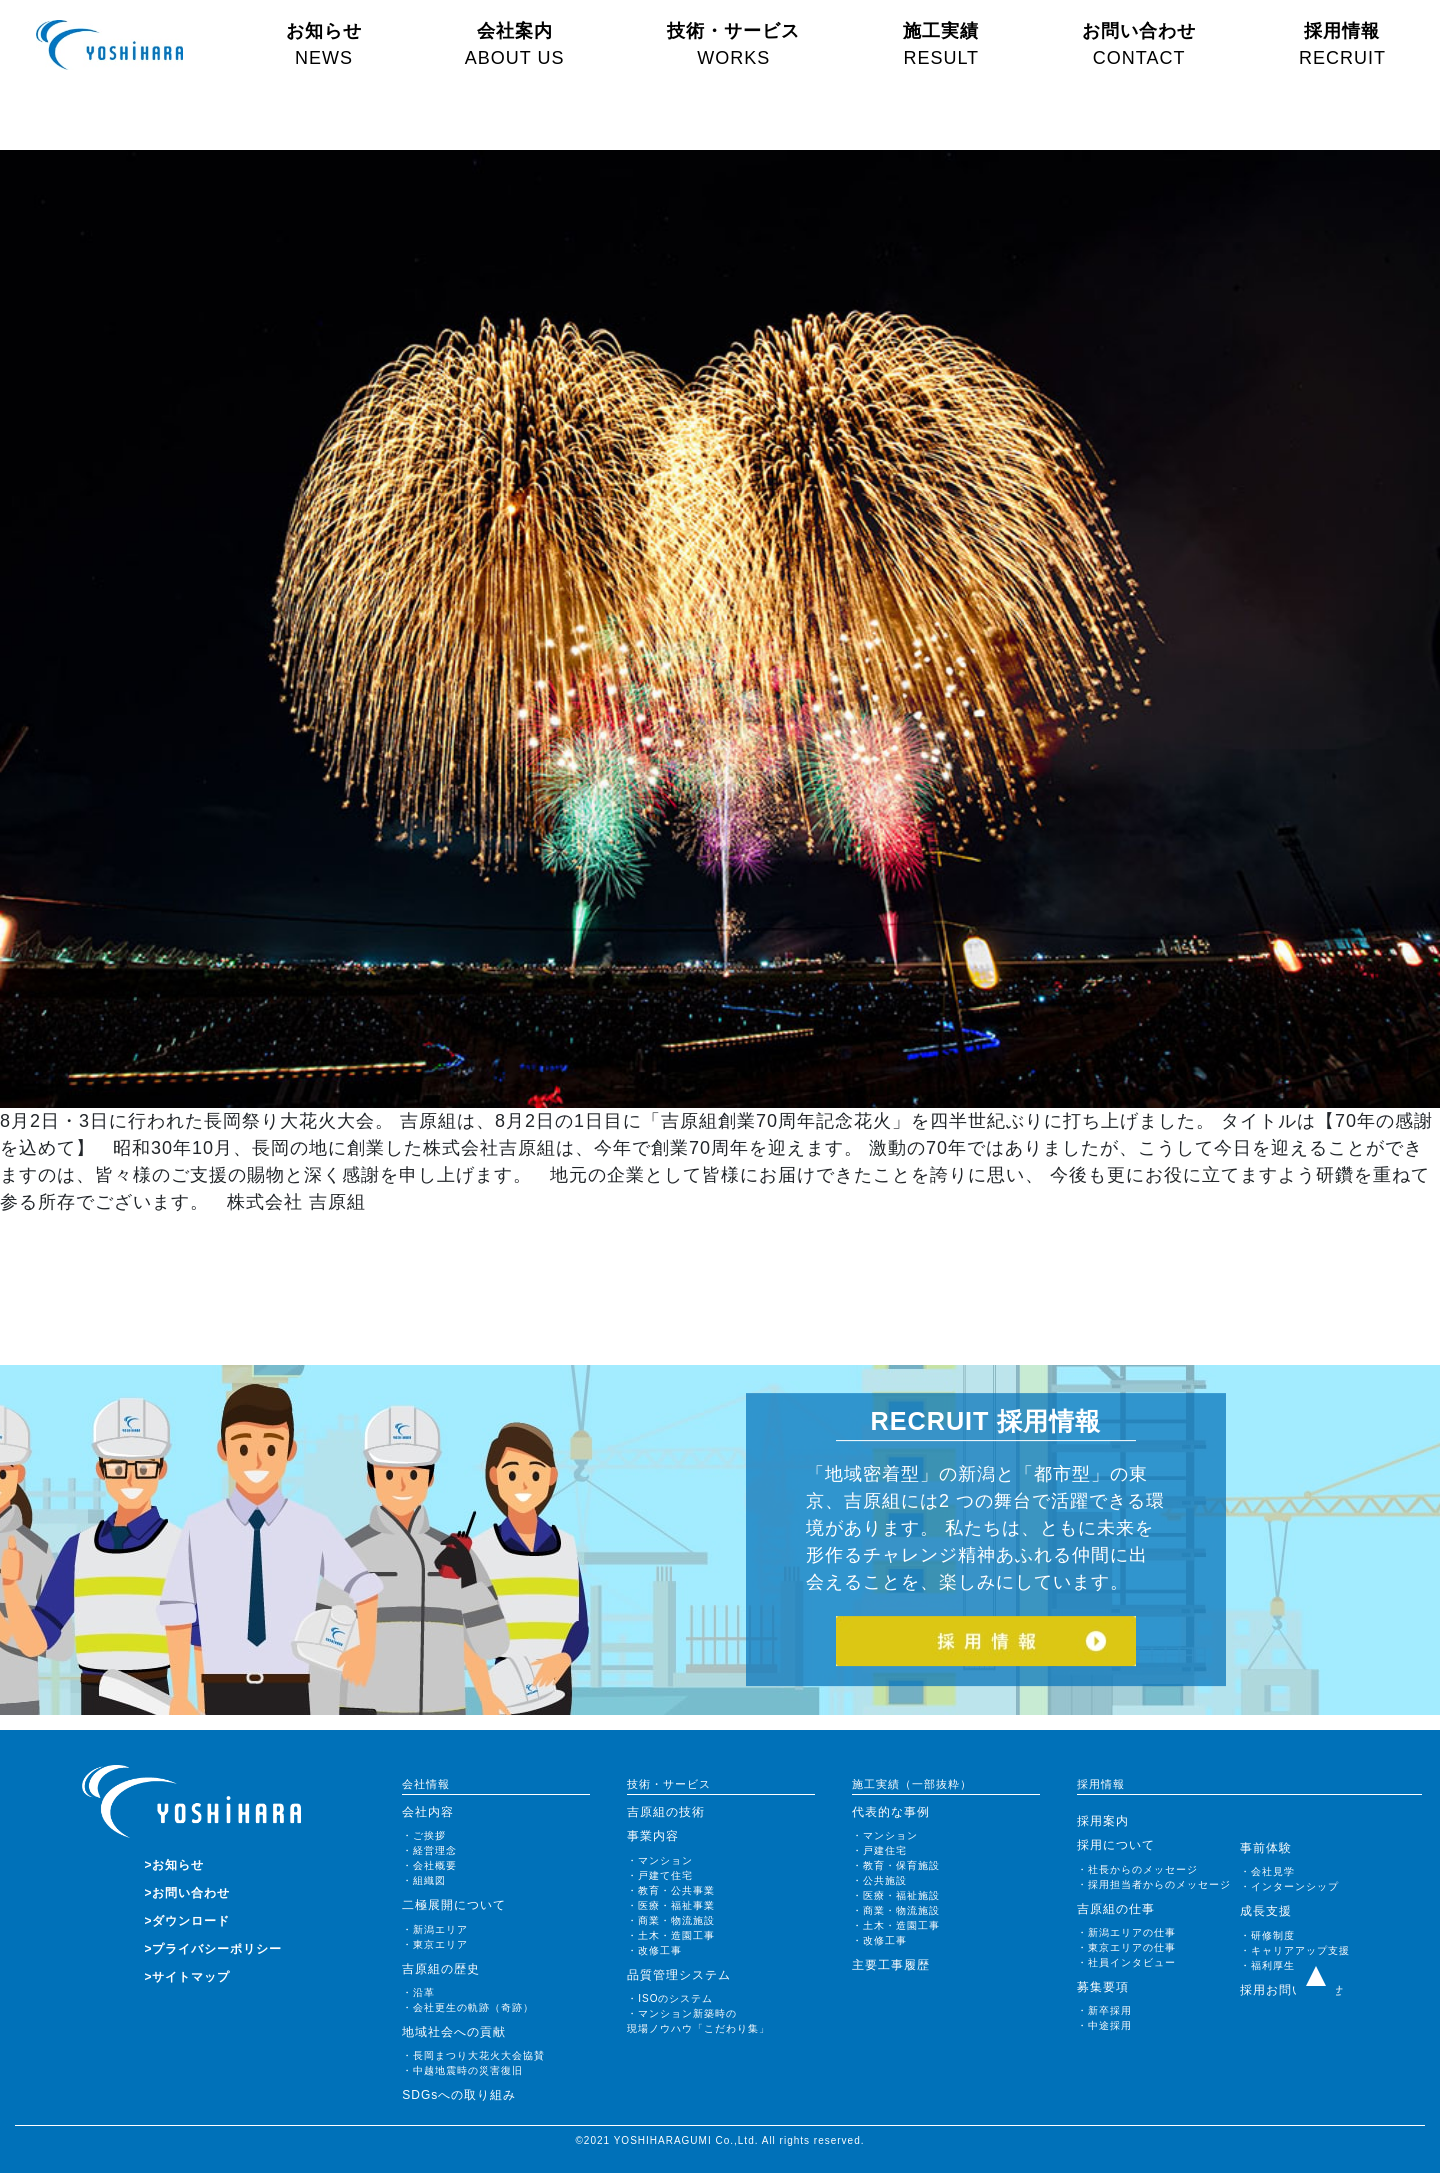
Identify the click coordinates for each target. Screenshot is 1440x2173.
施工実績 (941, 44)
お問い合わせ (1139, 44)
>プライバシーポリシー (213, 1949)
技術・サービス (733, 44)
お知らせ (324, 44)
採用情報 (1342, 44)
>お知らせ (174, 1865)
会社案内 (515, 44)
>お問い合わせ (187, 1893)
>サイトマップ (187, 1977)
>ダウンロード (187, 1921)
